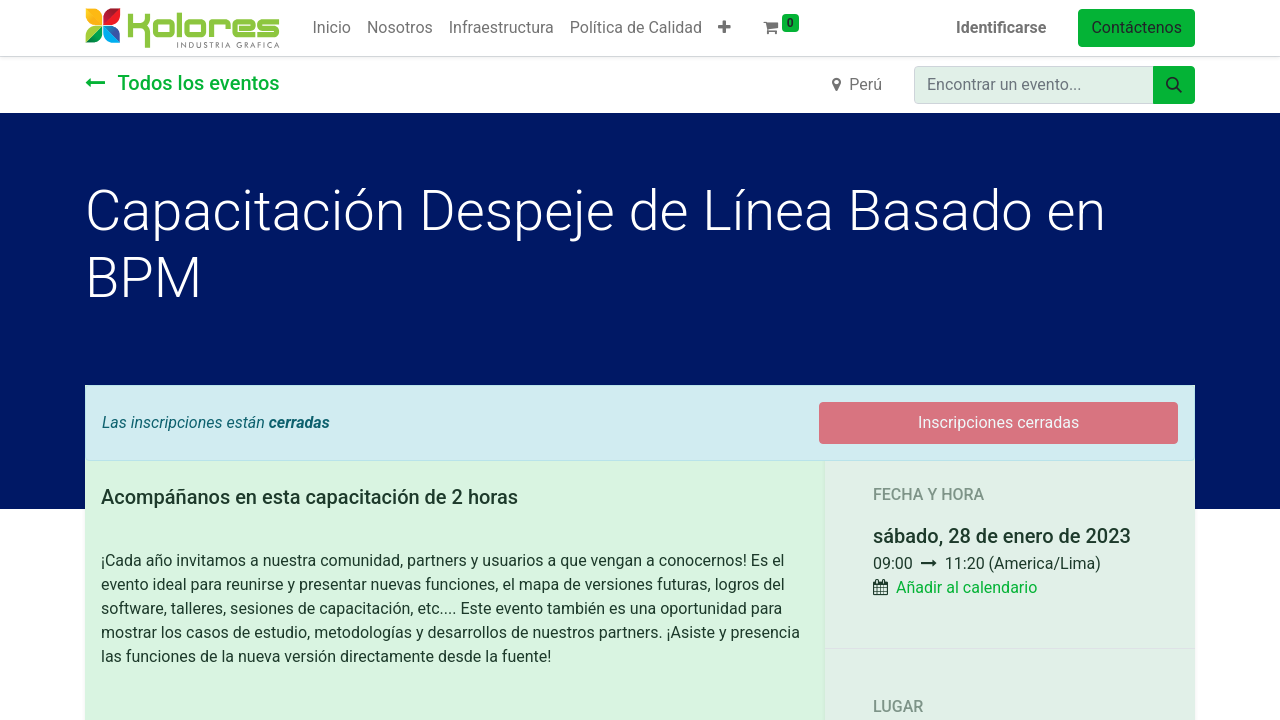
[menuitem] (331, 28)
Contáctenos (1136, 27)
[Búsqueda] (1174, 85)
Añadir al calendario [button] (966, 587)
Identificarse (1001, 27)
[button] (724, 28)
